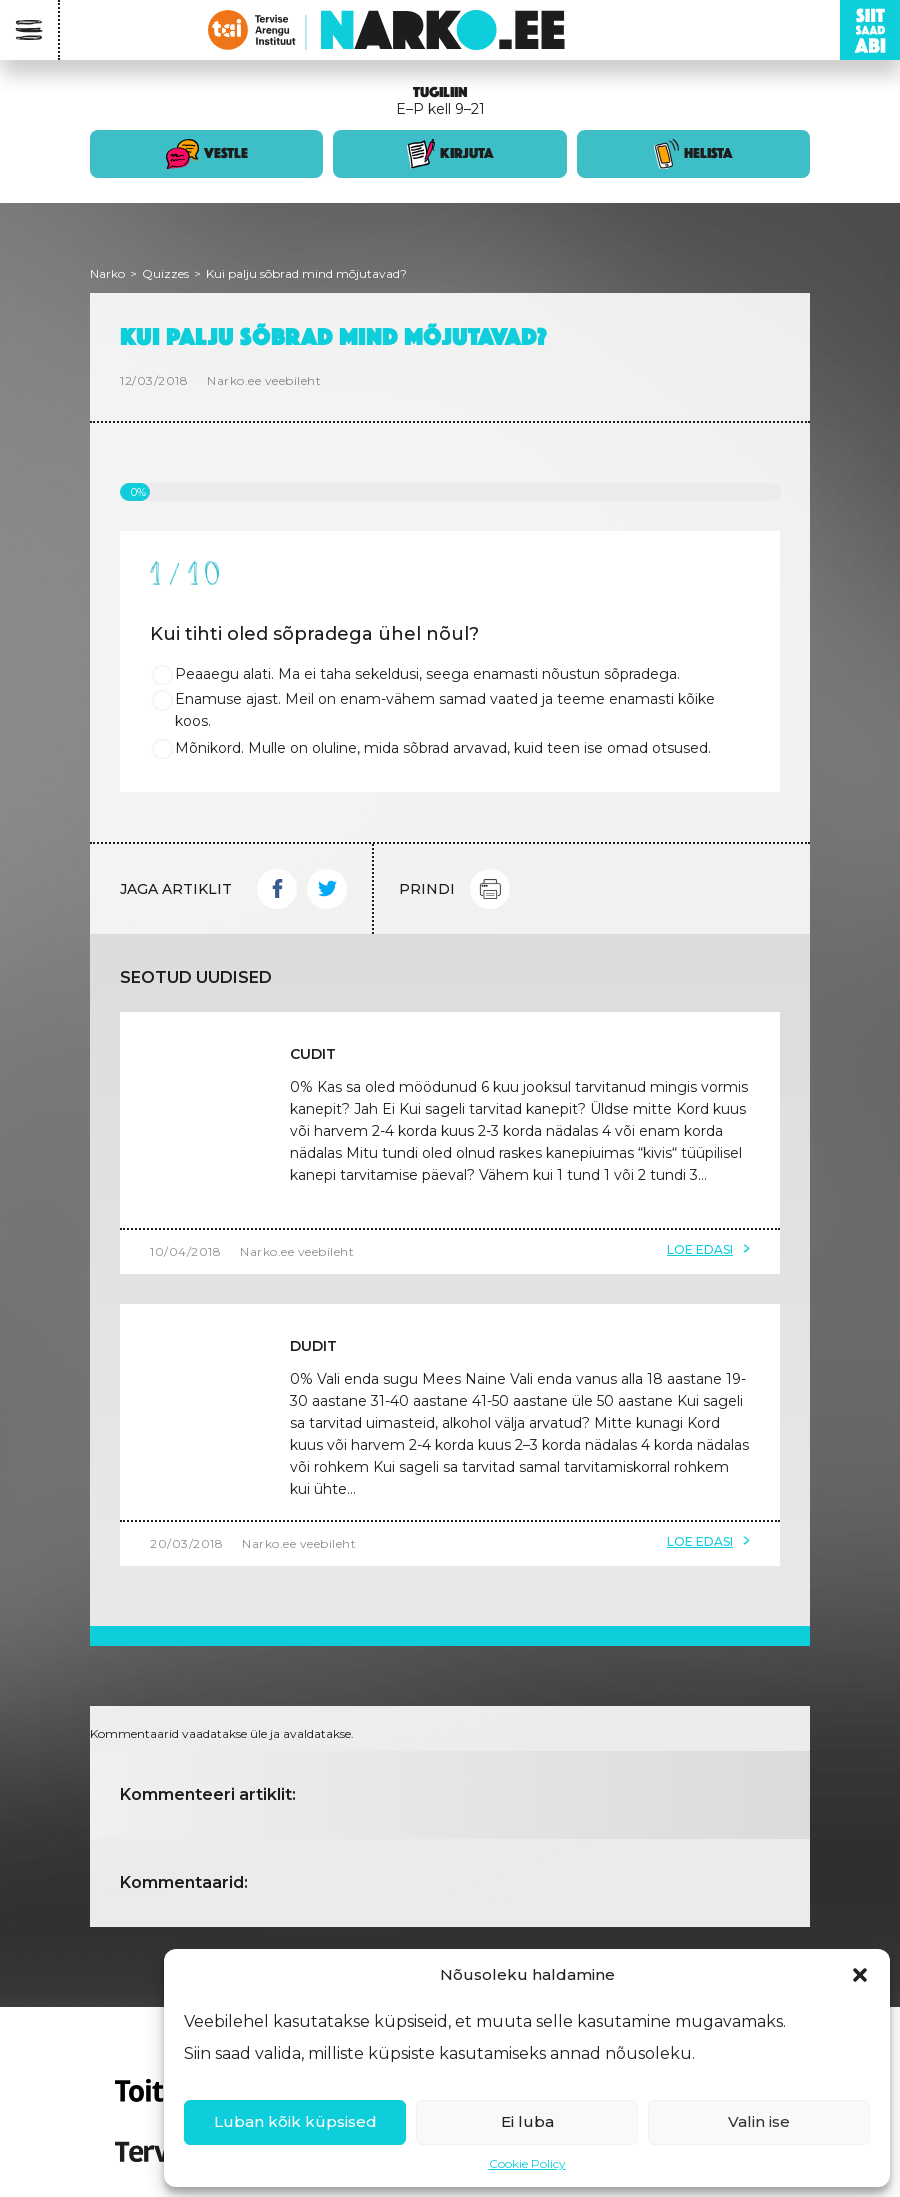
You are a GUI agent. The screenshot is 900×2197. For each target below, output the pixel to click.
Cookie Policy (527, 2163)
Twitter (327, 889)
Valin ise (759, 2121)
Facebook (277, 889)
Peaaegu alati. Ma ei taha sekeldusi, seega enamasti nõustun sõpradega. (427, 674)
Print (490, 889)
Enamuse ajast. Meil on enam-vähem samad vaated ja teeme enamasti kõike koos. (445, 710)
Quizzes (165, 273)
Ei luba (527, 2121)
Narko (107, 273)
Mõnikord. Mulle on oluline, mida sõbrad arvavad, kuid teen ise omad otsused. (443, 748)
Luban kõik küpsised (295, 2121)
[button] (860, 1975)
